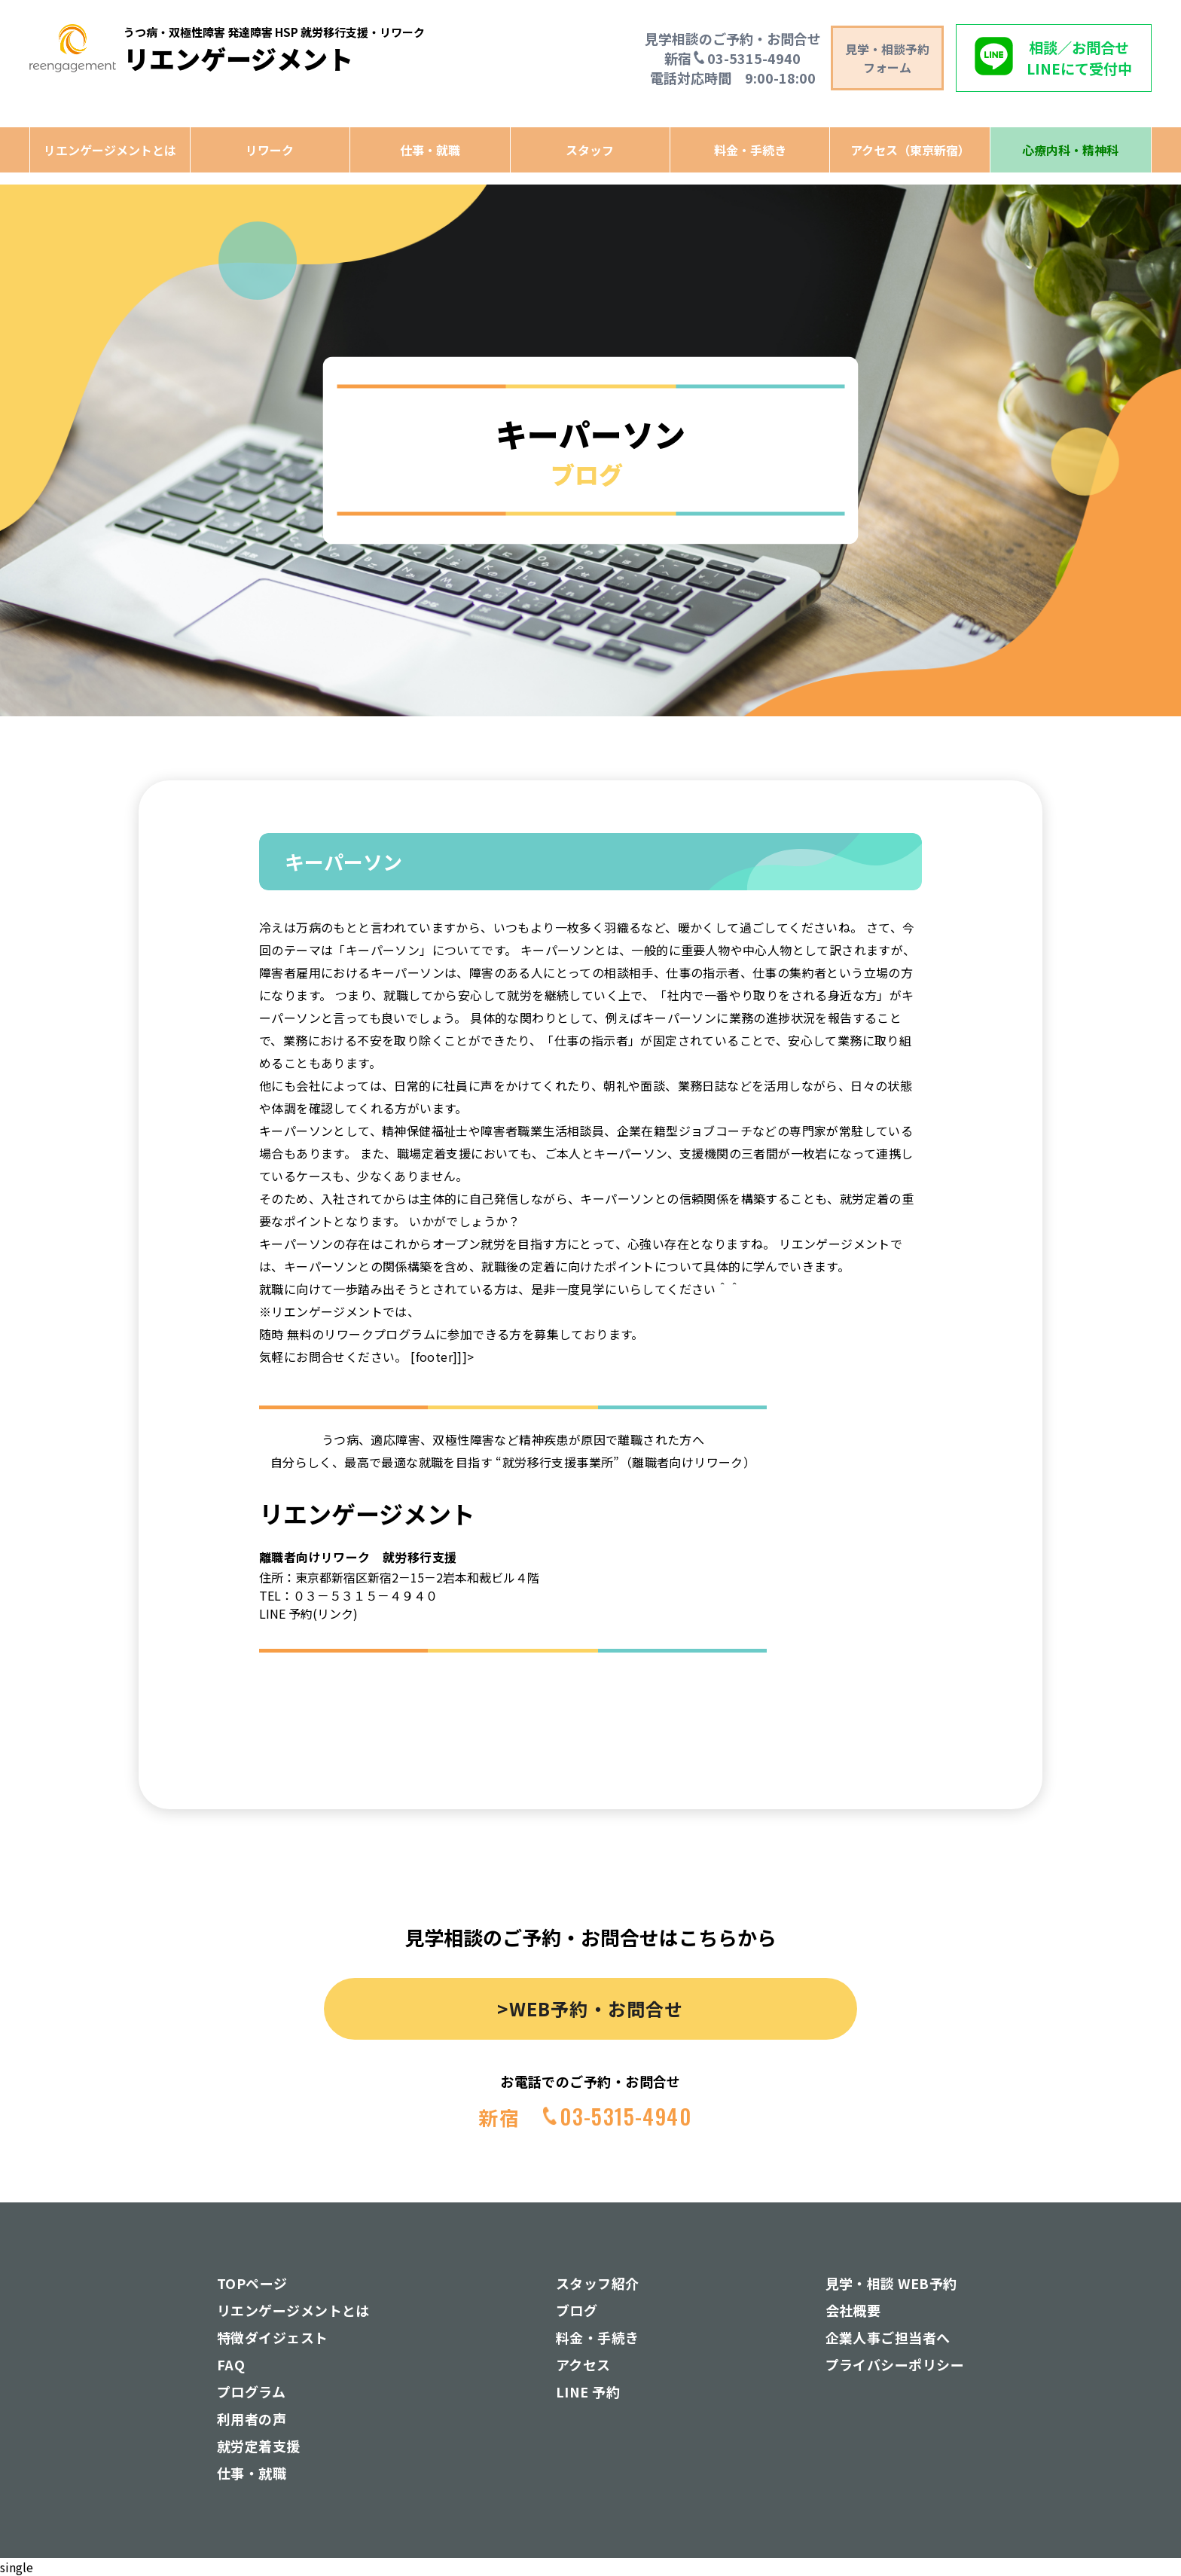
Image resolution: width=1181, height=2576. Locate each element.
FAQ (231, 2364)
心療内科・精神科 (1070, 150)
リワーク (270, 150)
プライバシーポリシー (895, 2364)
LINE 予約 (588, 2391)
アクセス (583, 2364)
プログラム (251, 2391)
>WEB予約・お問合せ (590, 2008)
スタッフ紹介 (597, 2283)
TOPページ (252, 2283)
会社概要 (853, 2310)
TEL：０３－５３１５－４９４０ (348, 1595)
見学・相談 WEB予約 (891, 2283)
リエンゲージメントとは (110, 150)
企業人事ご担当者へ (888, 2337)
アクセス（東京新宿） (910, 150)
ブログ (576, 2310)
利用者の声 (251, 2418)
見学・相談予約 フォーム (887, 58)
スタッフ (590, 150)
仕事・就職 (430, 150)
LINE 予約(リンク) (308, 1613)
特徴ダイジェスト (272, 2337)
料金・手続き (750, 150)
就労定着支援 (259, 2445)
